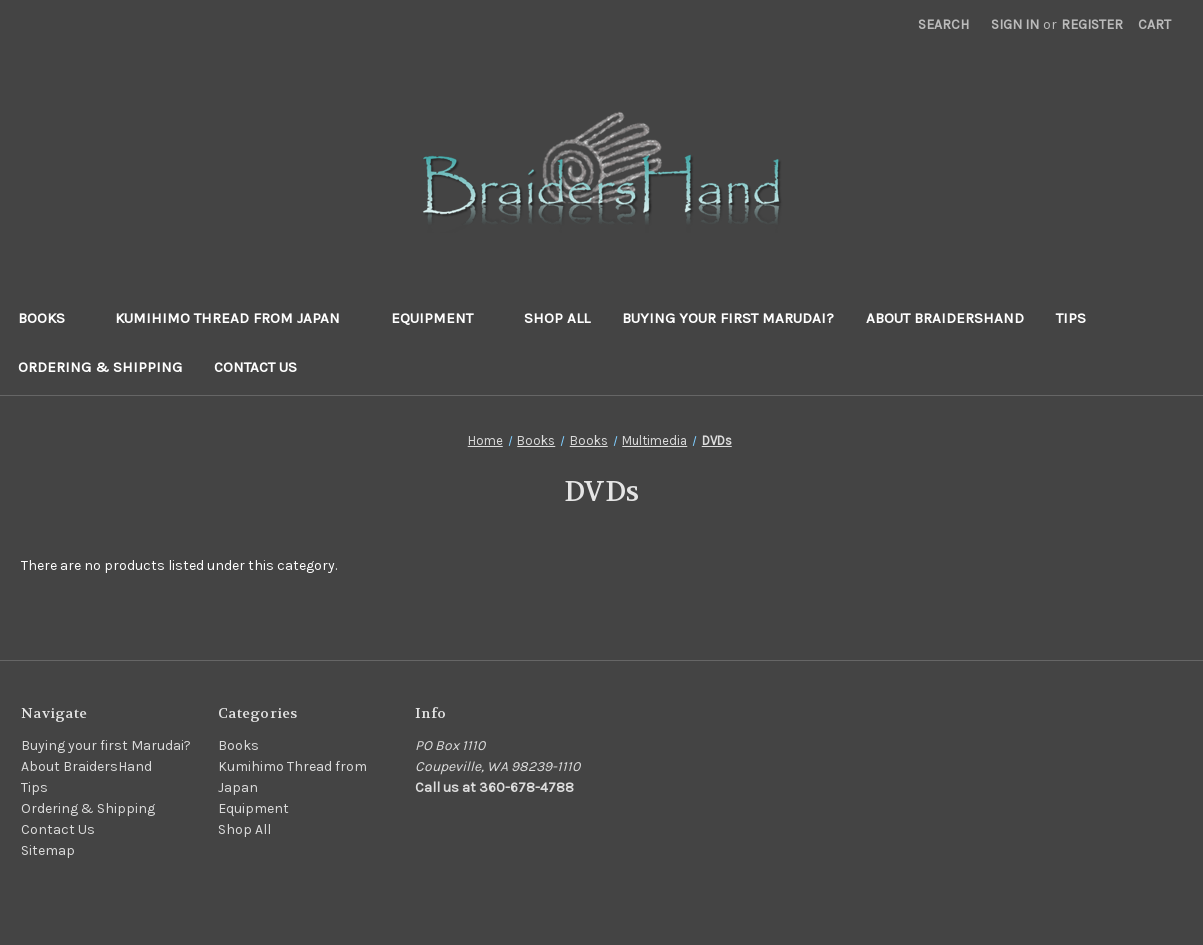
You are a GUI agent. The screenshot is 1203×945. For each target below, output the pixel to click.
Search (943, 24)
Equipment (441, 318)
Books (51, 318)
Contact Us (255, 367)
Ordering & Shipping (100, 367)
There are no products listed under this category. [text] (179, 565)
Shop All (557, 318)
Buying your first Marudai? (728, 318)
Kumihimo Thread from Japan (237, 318)
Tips (1071, 318)
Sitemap (48, 850)
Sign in (1015, 24)
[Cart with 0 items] (1154, 24)
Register (1092, 24)
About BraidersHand (945, 318)
